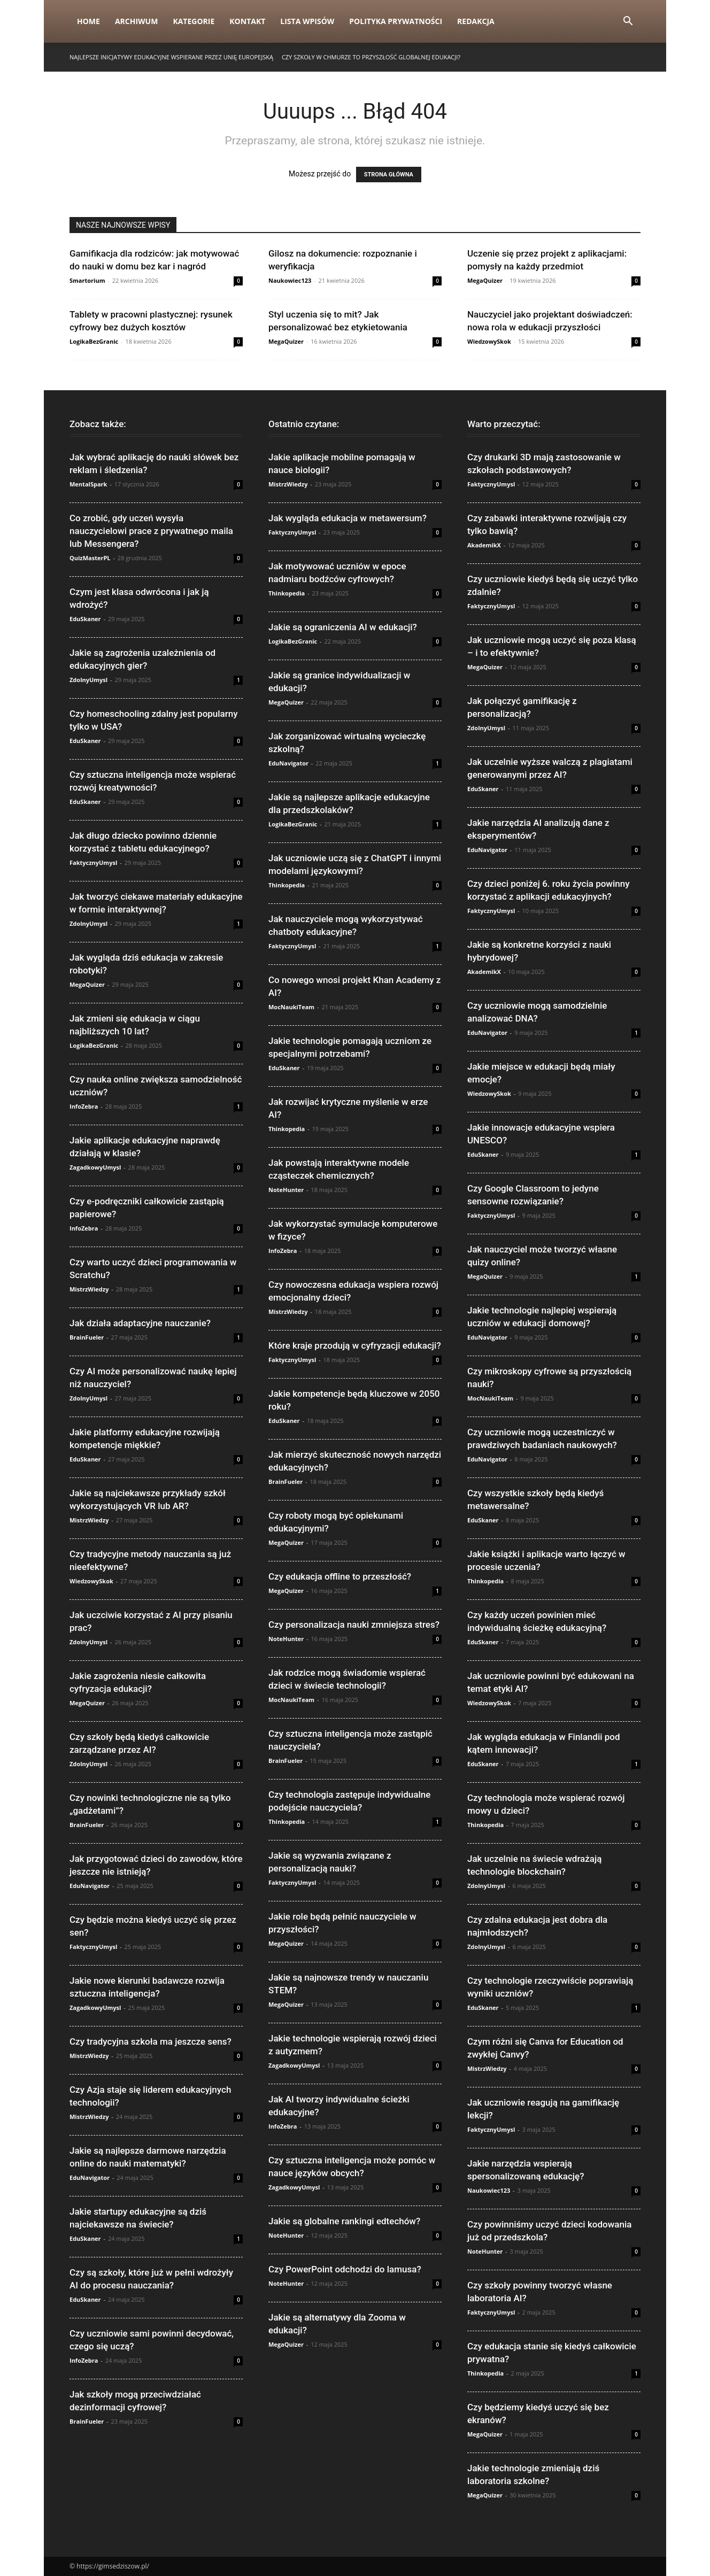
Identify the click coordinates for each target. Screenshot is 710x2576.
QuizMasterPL (90, 558)
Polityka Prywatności (395, 21)
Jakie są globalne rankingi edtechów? (344, 2221)
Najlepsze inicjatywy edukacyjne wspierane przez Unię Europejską (171, 57)
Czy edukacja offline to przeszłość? (339, 1576)
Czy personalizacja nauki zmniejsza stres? (353, 1624)
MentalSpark (88, 484)
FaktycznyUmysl (93, 862)
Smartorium (87, 280)
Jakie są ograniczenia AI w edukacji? (342, 627)
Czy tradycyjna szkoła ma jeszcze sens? (150, 2041)
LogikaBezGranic (94, 341)
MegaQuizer (485, 280)
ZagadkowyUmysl (95, 1167)
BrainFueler (87, 1337)
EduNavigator (90, 1886)
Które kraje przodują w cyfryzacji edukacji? (354, 1345)
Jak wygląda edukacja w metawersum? (347, 518)
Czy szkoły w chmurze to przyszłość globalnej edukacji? (371, 57)
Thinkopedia (286, 593)
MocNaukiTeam (291, 1007)
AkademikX (484, 545)
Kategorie (193, 21)
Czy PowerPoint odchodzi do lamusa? (344, 2269)
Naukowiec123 (289, 280)
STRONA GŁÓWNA (388, 174)
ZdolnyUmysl (88, 680)
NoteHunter (286, 1190)
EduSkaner (85, 619)
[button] (627, 22)
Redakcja (476, 21)
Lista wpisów (307, 21)
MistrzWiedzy (89, 1289)
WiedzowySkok (489, 341)
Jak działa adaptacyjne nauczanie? (140, 1323)
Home (88, 21)
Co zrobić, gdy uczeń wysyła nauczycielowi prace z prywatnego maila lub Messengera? (151, 531)
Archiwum (136, 21)
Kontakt (247, 21)
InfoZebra (84, 1106)
